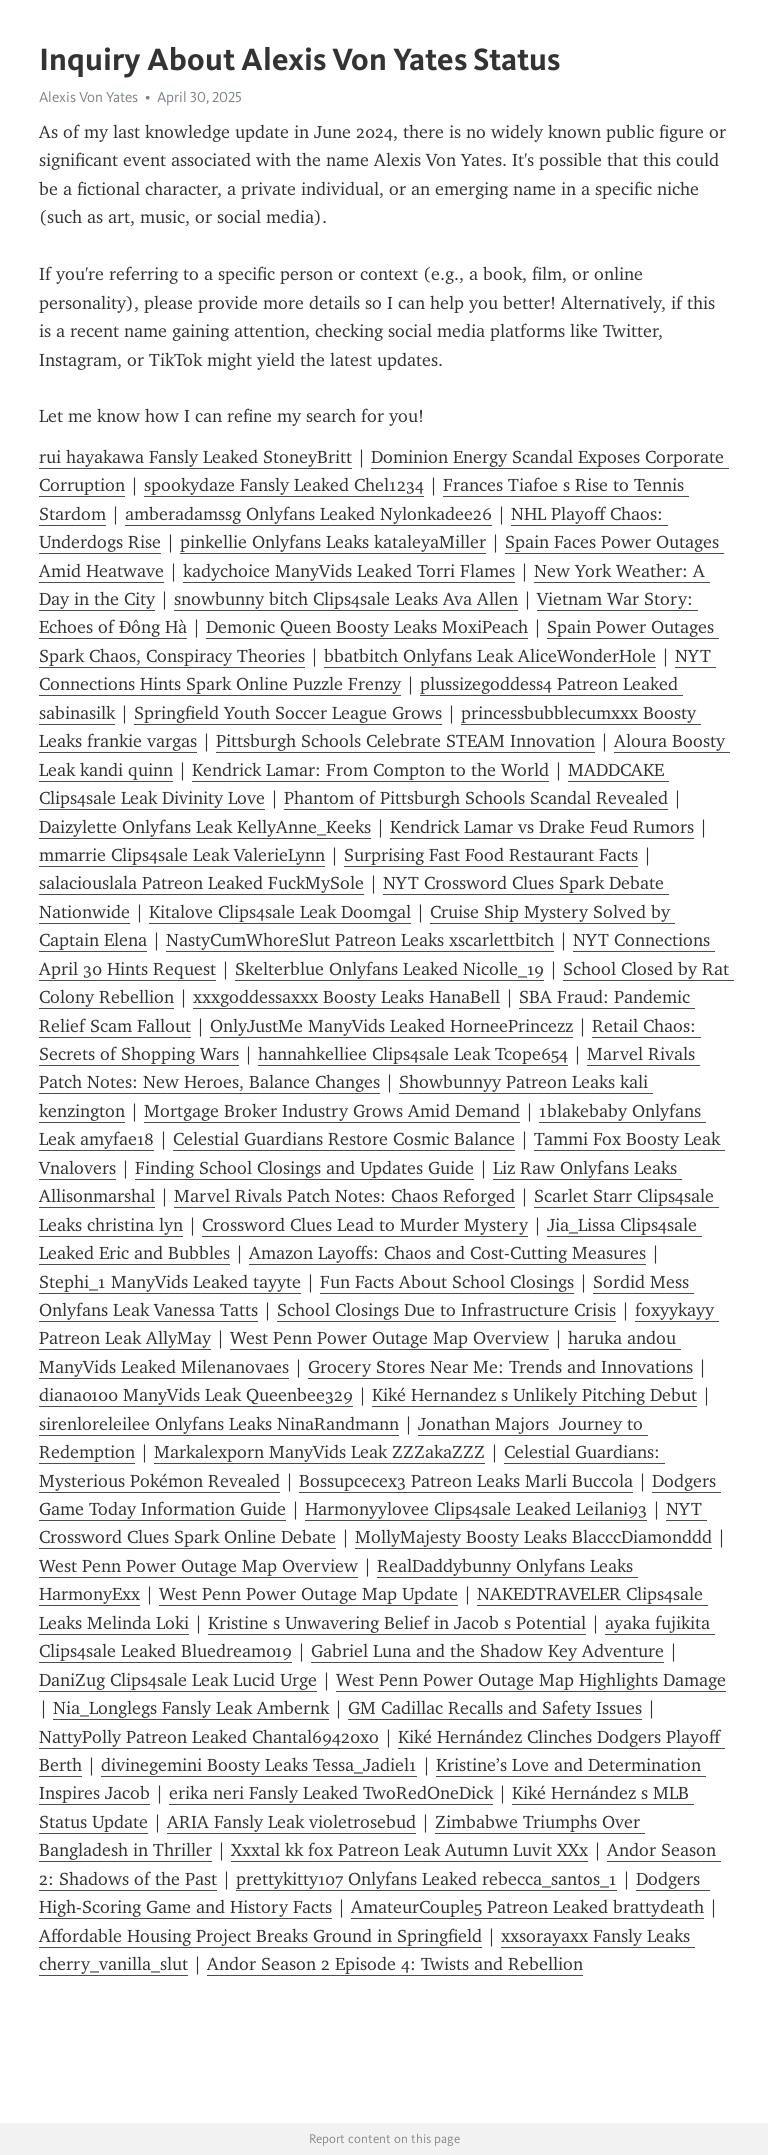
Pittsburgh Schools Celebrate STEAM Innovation (405, 741)
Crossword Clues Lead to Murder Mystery (365, 1225)
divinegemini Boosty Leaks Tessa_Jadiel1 (259, 1765)
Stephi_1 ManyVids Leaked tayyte (170, 1282)
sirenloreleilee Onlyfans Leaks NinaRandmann (219, 1424)
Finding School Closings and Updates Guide (304, 1168)
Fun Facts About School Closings (447, 1282)
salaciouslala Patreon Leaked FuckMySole (201, 883)
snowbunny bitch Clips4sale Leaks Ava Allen (346, 599)
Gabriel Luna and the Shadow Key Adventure (487, 1651)
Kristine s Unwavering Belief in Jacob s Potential (397, 1623)
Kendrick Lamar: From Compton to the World (370, 770)
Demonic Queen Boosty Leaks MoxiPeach (367, 627)
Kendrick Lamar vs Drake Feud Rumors (542, 827)
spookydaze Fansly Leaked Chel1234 (284, 485)
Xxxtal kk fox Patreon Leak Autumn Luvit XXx (409, 1850)
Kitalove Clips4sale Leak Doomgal (280, 912)
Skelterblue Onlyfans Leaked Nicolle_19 (389, 969)
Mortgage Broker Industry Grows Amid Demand (332, 1111)
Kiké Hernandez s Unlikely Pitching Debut (534, 1395)
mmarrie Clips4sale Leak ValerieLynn (182, 855)
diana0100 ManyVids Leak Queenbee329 (196, 1395)
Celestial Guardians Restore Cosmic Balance (344, 1139)
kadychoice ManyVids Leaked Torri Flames (349, 571)
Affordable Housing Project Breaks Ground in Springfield (260, 1936)
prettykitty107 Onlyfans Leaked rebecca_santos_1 (426, 1879)
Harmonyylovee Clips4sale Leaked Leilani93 (476, 1509)
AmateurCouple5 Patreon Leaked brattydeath (527, 1907)
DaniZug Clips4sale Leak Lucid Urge (178, 1680)
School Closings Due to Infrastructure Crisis (446, 1310)
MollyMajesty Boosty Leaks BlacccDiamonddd (533, 1537)
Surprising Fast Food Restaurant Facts (491, 855)
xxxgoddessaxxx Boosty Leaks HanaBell (346, 997)
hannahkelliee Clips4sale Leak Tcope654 (413, 1054)
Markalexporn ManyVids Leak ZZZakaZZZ (319, 1452)
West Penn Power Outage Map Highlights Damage (531, 1680)
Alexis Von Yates (88, 97)
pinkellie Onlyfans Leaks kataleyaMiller (333, 542)
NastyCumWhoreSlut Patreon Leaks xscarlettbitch (360, 940)
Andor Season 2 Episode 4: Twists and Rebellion (395, 1964)
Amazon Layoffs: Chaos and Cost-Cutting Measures (447, 1253)
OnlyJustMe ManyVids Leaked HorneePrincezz (391, 1026)
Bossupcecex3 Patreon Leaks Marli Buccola (466, 1481)
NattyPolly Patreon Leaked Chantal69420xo (209, 1737)
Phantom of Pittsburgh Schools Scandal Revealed (476, 798)
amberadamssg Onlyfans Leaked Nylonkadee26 (308, 514)
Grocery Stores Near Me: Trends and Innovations (500, 1367)
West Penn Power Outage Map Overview (389, 1338)
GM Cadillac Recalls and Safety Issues (495, 1708)
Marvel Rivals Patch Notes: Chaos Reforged (344, 1196)
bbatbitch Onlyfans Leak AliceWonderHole (490, 656)
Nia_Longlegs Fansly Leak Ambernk (191, 1708)
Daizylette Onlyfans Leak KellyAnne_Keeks (205, 827)
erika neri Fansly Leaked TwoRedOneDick (331, 1793)
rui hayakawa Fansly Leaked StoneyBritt (195, 457)
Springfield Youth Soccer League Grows (288, 713)
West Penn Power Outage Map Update (308, 1594)
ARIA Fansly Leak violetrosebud (291, 1822)
